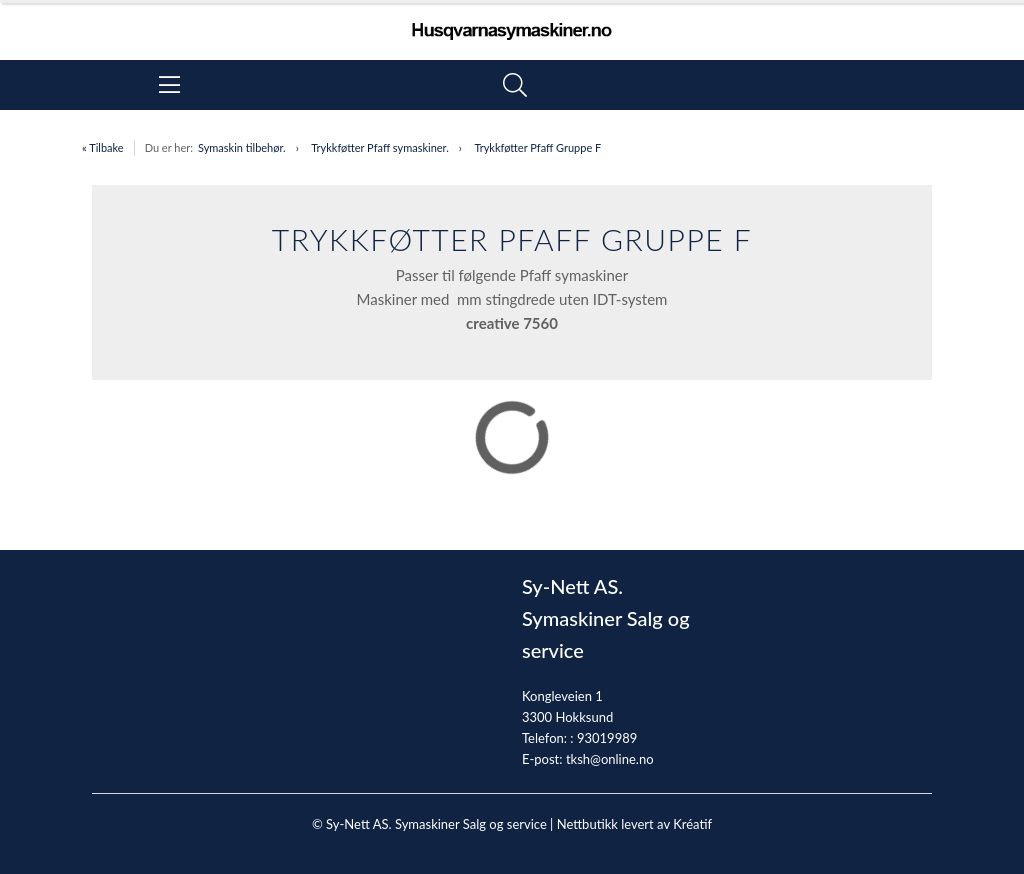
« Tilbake (103, 147)
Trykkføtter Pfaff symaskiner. (380, 147)
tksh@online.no (610, 759)
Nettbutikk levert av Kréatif (634, 824)
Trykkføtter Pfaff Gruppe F (537, 147)
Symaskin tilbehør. (242, 147)
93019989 (607, 738)
